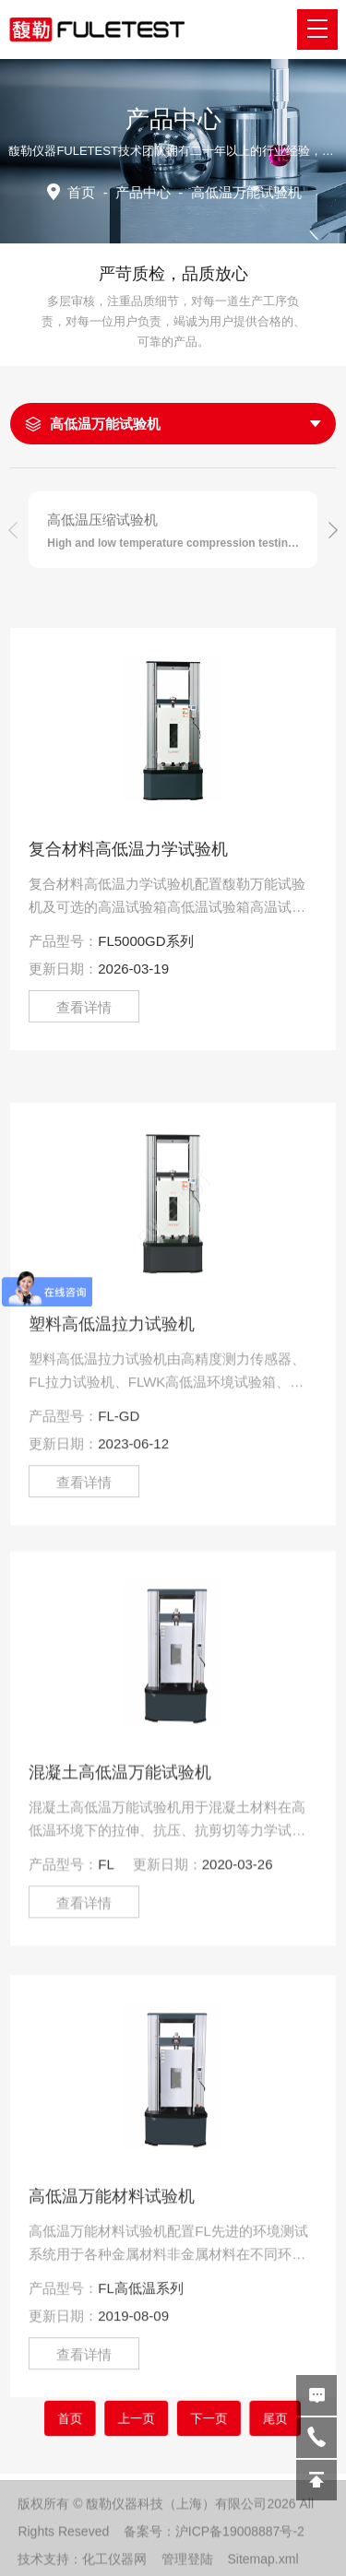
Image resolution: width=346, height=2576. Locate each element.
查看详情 (84, 1007)
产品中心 (143, 192)
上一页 (149, 2417)
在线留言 (316, 2395)
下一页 (197, 2417)
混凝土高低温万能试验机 (120, 1953)
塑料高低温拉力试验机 (112, 1518)
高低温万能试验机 (105, 423)
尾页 (241, 2417)
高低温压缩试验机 (102, 519)
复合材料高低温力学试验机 (128, 849)
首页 (81, 192)
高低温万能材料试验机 (112, 2390)
